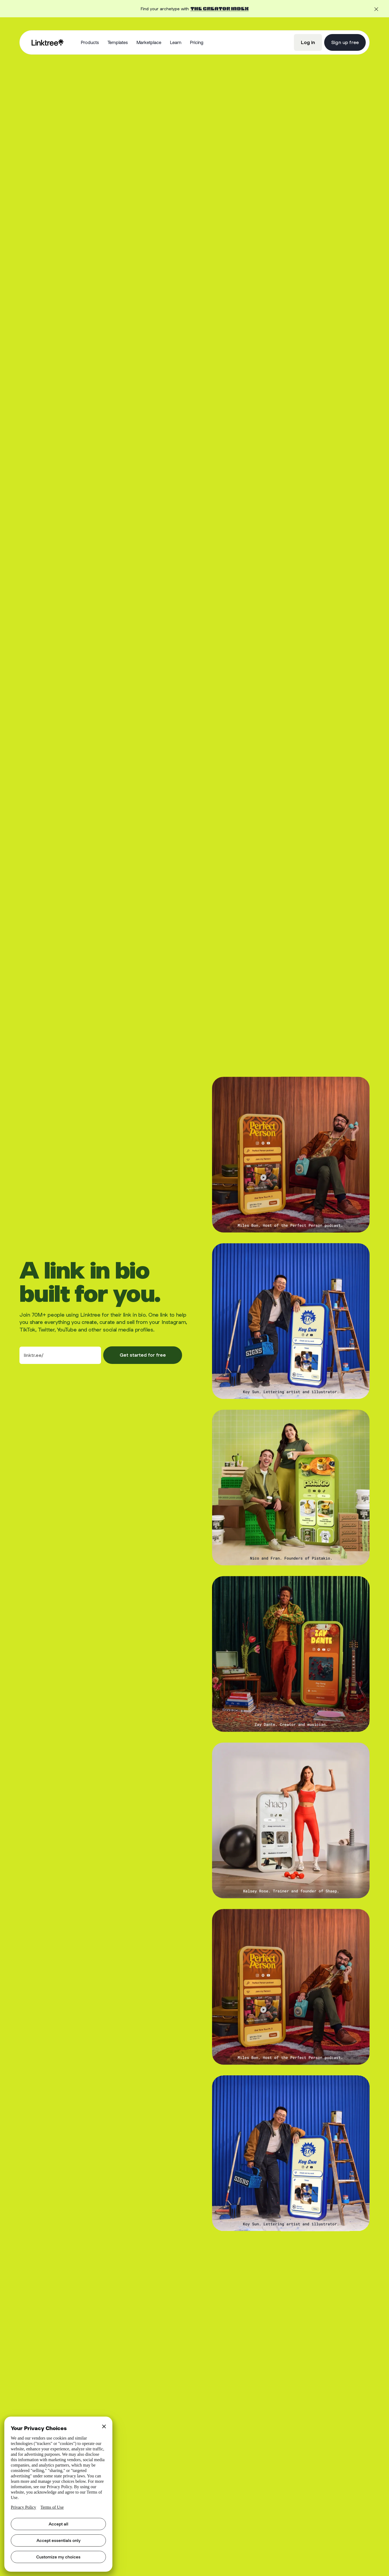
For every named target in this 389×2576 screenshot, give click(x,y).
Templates (118, 42)
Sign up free (345, 42)
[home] (47, 42)
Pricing (196, 42)
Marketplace (148, 42)
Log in (308, 42)
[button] (89, 42)
